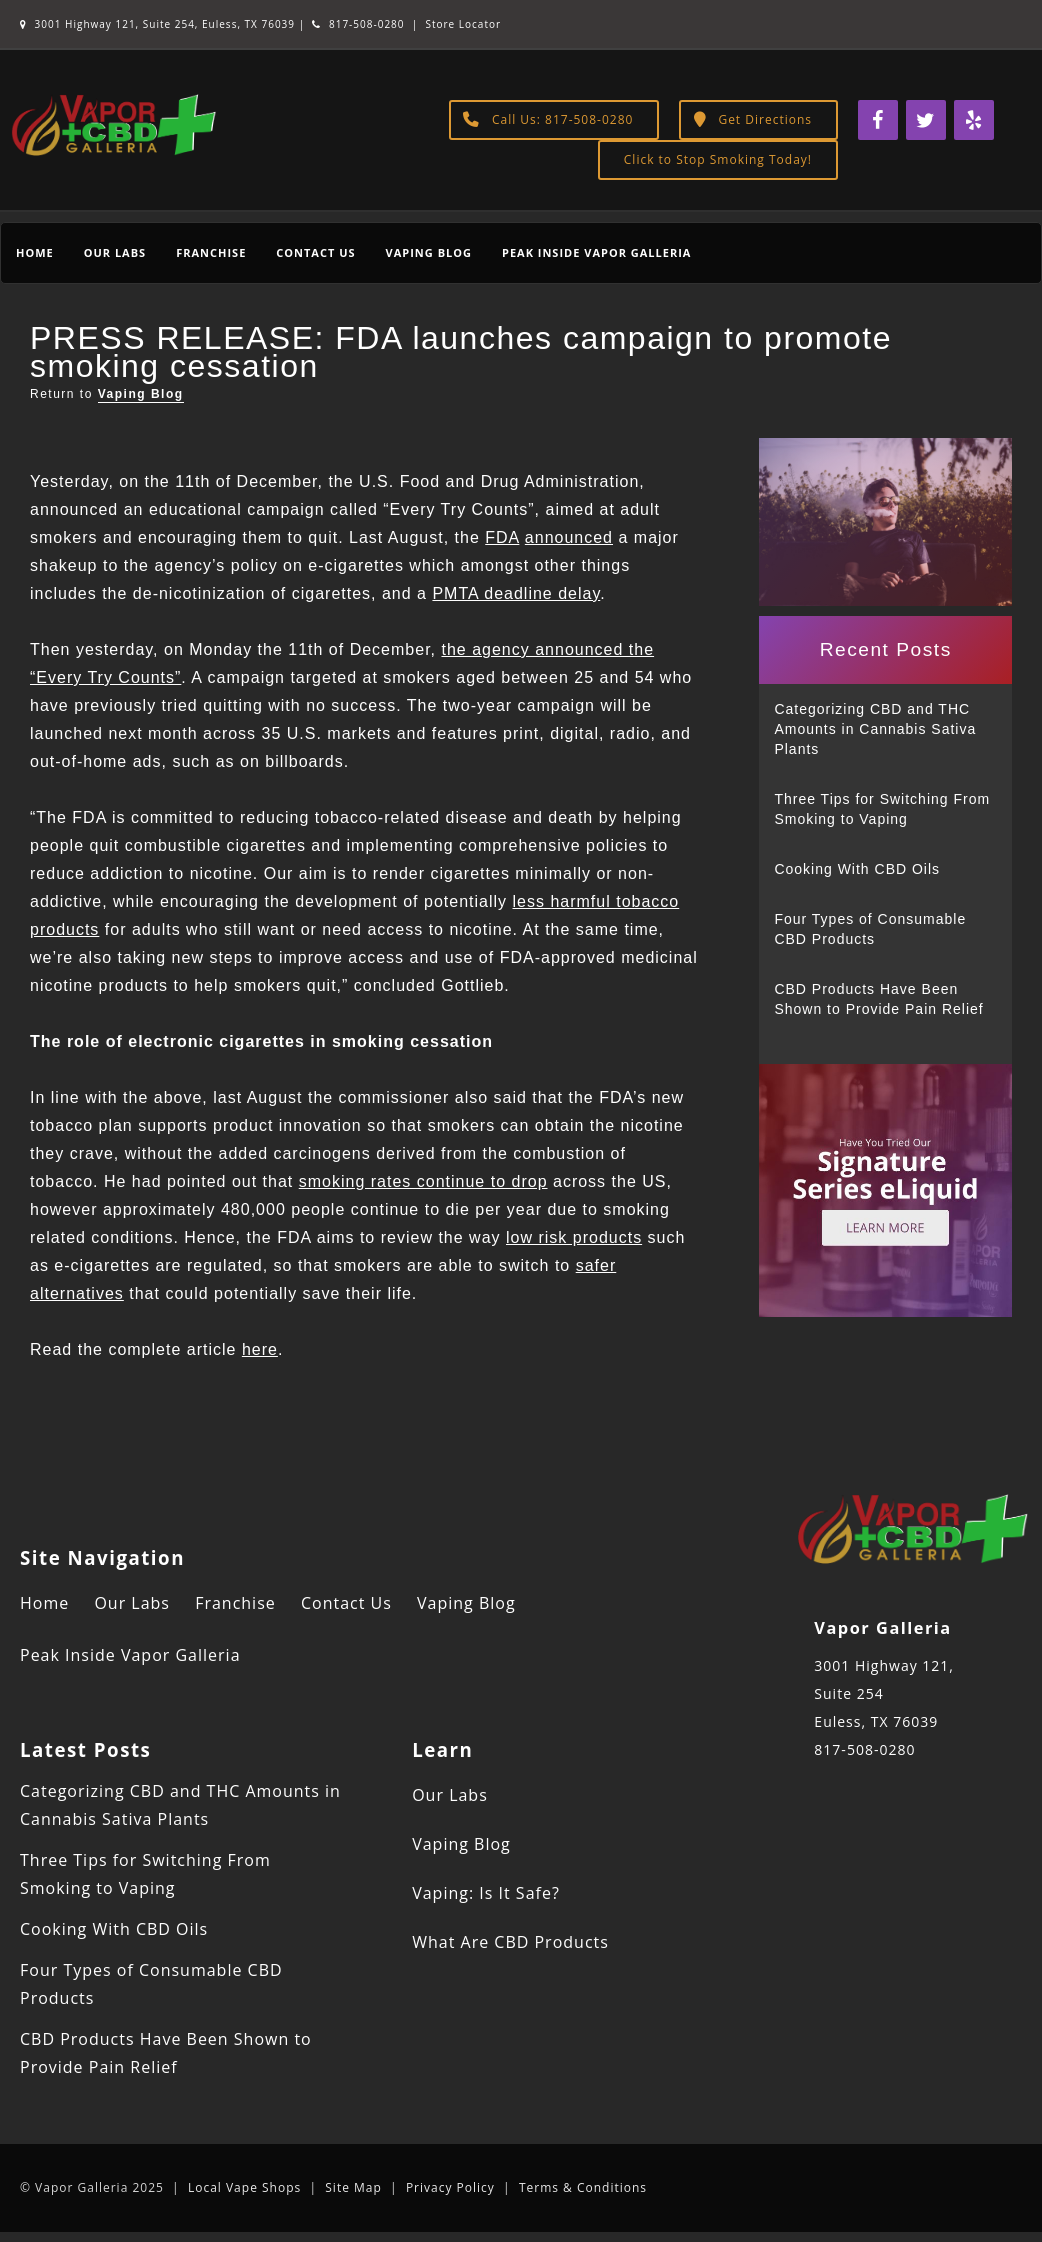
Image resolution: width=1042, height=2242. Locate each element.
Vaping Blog (429, 252)
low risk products (574, 1237)
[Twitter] (926, 120)
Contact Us (315, 252)
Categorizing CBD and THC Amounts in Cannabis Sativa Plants (875, 729)
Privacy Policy (450, 2187)
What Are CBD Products (510, 1942)
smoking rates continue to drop (423, 1181)
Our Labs (115, 252)
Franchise (211, 252)
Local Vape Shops (244, 2187)
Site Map (353, 2187)
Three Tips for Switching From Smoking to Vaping (882, 809)
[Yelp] (974, 120)
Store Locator (463, 24)
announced (569, 537)
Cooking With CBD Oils (857, 869)
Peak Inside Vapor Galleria (596, 252)
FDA (502, 537)
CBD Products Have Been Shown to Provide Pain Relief (878, 999)
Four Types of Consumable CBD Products (870, 929)
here (260, 1349)
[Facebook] (878, 120)
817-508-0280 (358, 24)
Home (35, 252)
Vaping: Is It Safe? (486, 1893)
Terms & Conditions (583, 2187)
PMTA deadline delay (516, 593)
